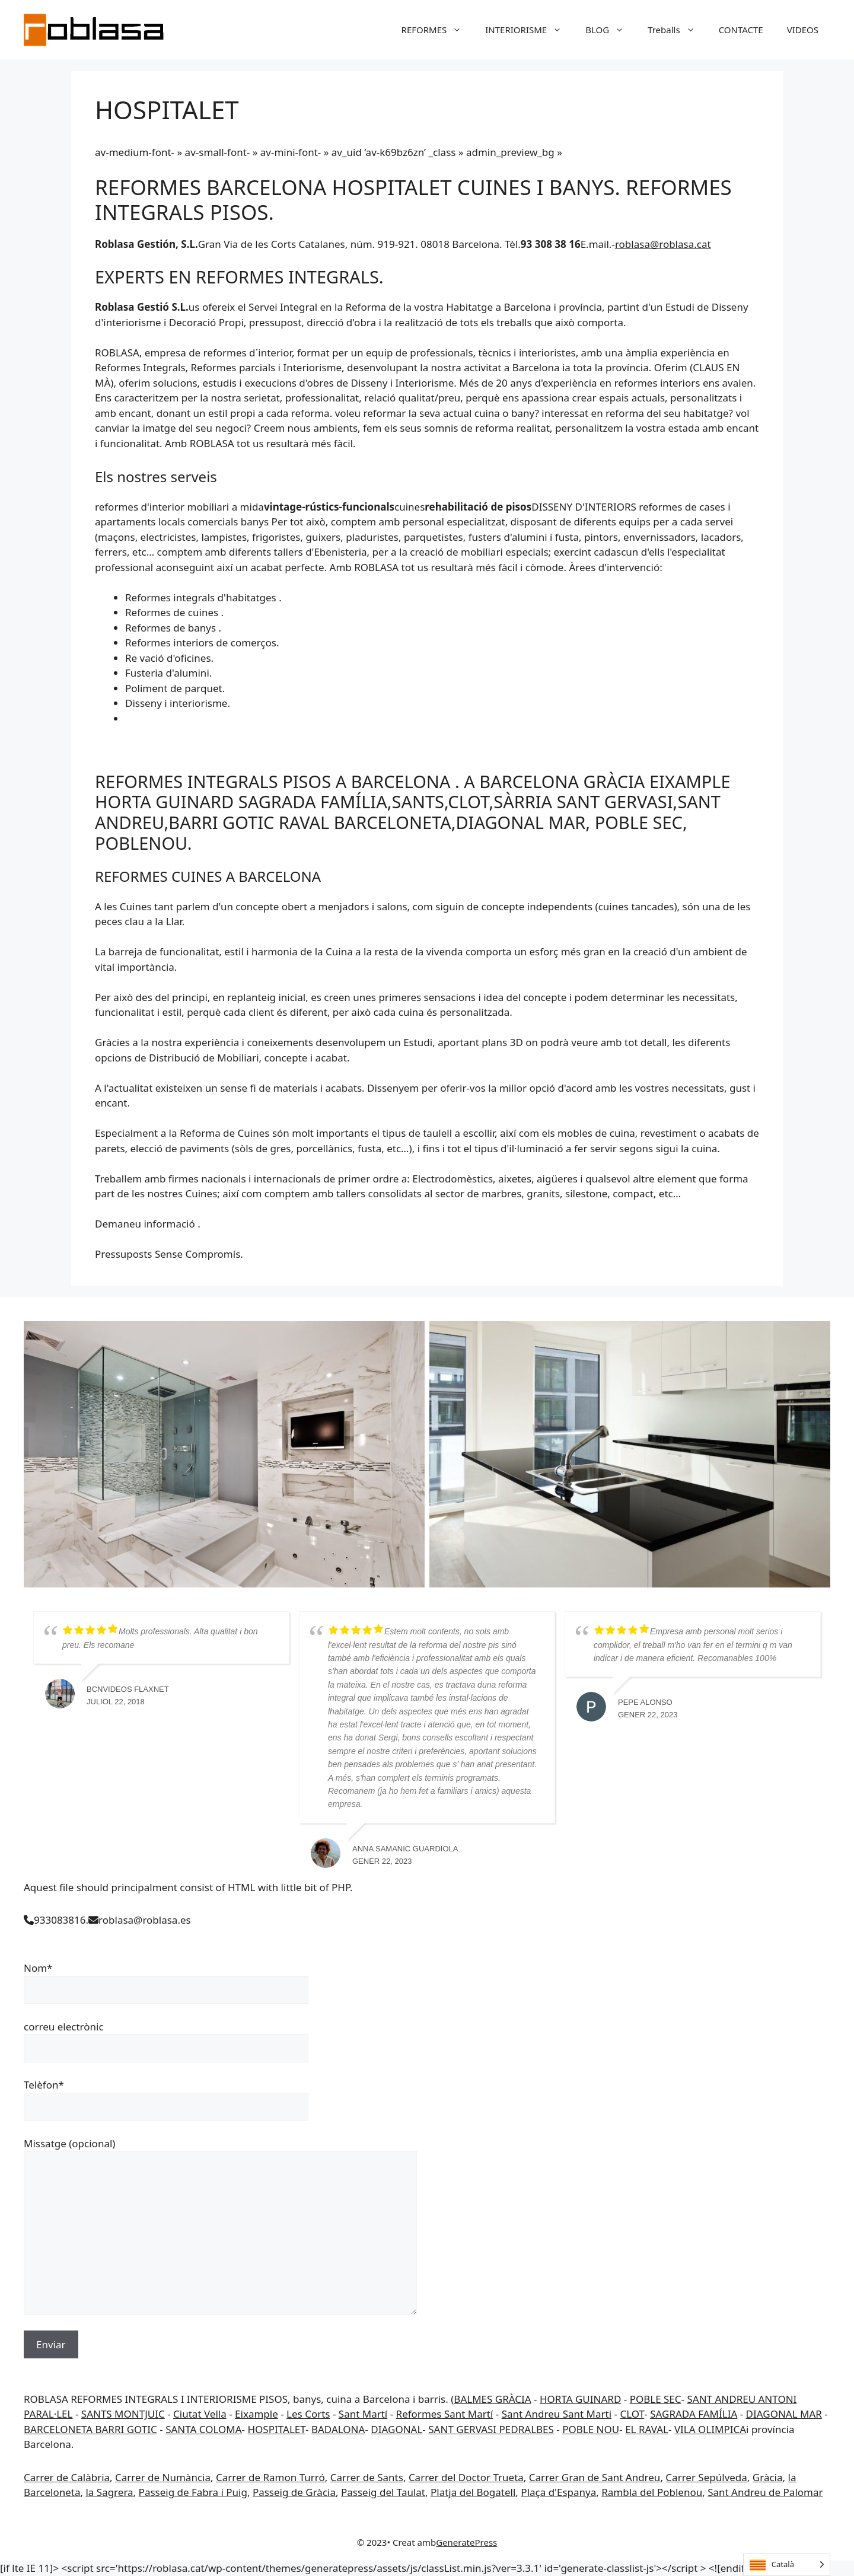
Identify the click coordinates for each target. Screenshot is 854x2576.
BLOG (610, 30)
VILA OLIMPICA (710, 2429)
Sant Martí (363, 2414)
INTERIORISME (529, 30)
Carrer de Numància (163, 2477)
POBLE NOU (590, 2429)
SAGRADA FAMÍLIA (693, 2414)
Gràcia (768, 2477)
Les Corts (308, 2414)
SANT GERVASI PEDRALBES (491, 2429)
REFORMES (437, 30)
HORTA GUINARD (580, 2399)
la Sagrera (109, 2492)
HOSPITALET (277, 2429)
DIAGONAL (396, 2429)
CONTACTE (741, 30)
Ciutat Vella (200, 2414)
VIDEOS (802, 30)
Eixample (256, 2414)
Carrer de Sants (366, 2477)
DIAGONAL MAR (784, 2414)
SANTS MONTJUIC (123, 2414)
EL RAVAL (646, 2429)
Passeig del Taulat (383, 2492)
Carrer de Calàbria (67, 2477)
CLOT (632, 2414)
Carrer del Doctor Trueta (466, 2477)
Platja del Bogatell (473, 2492)
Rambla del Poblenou (651, 2492)
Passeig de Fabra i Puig (193, 2492)
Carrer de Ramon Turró (270, 2477)
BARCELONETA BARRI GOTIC (90, 2429)
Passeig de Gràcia (294, 2492)
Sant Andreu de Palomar (765, 2492)
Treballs (677, 30)
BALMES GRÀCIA (492, 2399)
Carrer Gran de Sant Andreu (595, 2477)
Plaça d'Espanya (558, 2492)
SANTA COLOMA (203, 2429)
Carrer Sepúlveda (706, 2477)
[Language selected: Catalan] (786, 2564)
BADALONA (338, 2429)
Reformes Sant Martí (444, 2414)
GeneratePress (466, 2542)
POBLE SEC (655, 2399)
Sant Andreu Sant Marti (556, 2414)
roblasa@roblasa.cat (663, 244)
